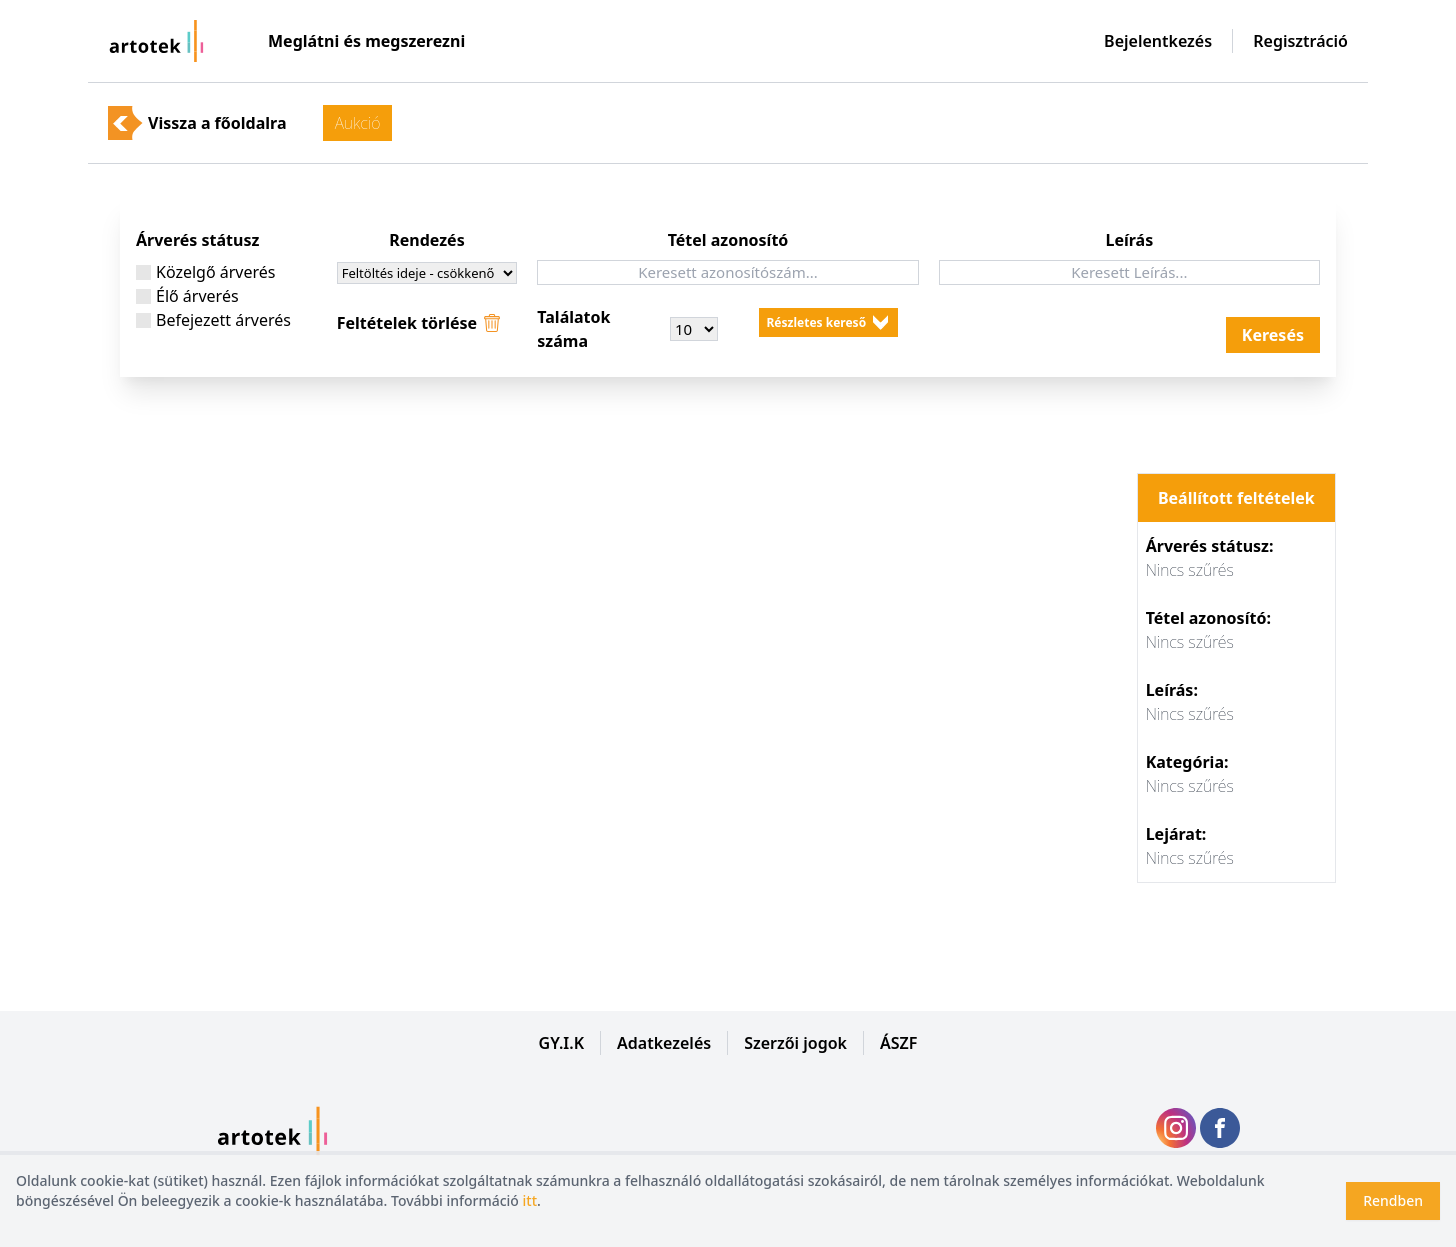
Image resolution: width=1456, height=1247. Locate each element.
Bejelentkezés (1158, 41)
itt (530, 1200)
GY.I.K (561, 1043)
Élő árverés (194, 295)
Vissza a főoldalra (217, 123)
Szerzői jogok (795, 1043)
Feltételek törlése (407, 323)
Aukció (358, 123)
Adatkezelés (664, 1043)
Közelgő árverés (212, 271)
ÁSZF (898, 1043)
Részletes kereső (817, 322)
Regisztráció (1300, 41)
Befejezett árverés (220, 319)
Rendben (1393, 1200)
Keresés (1273, 335)
